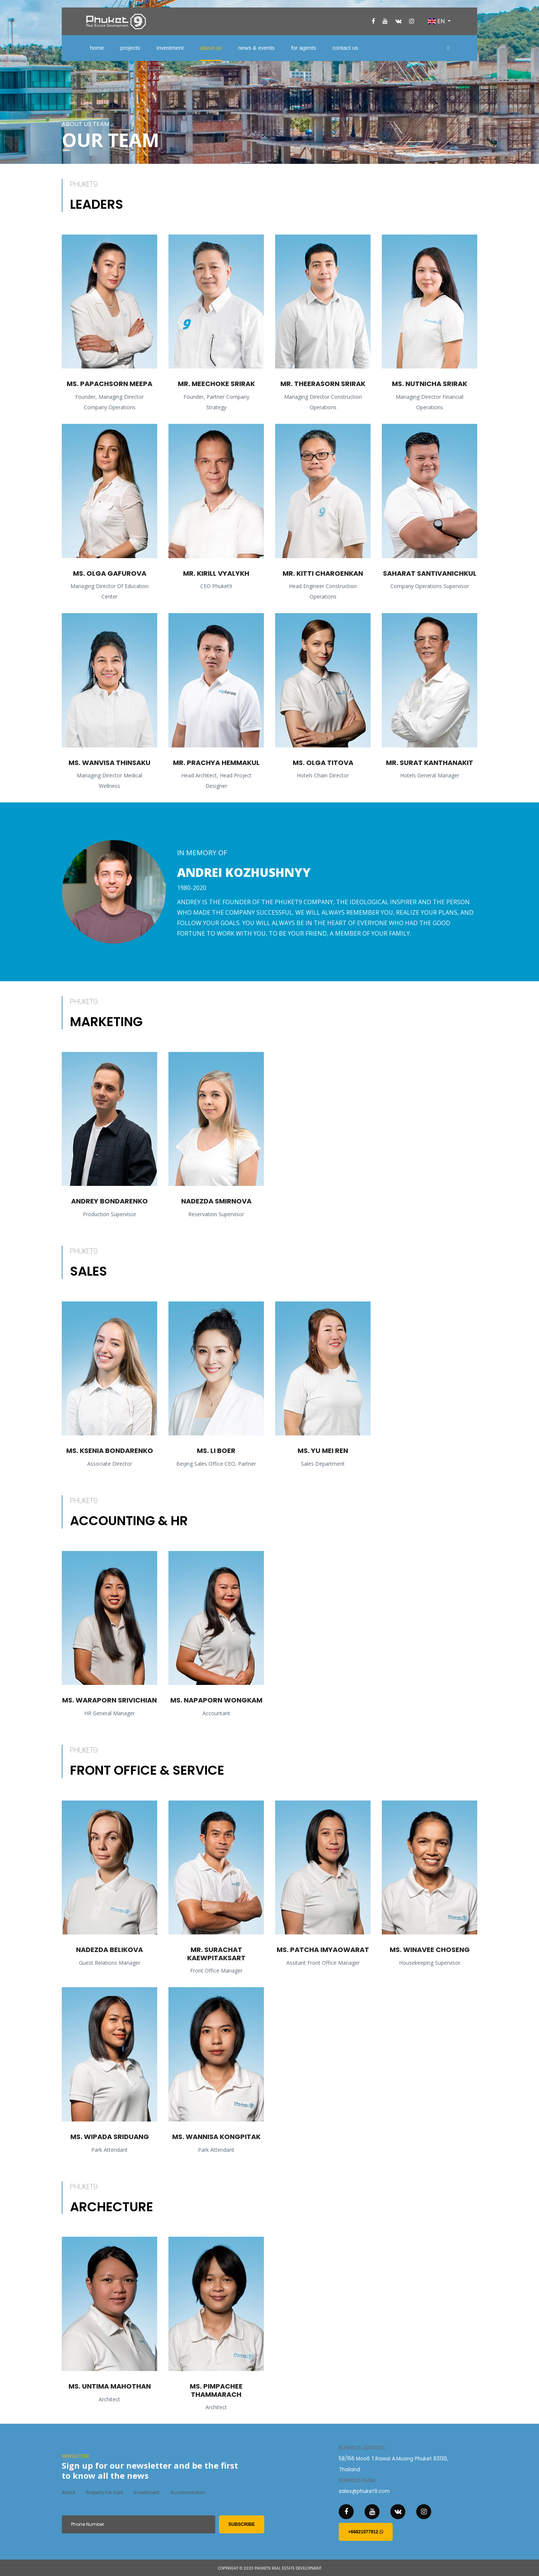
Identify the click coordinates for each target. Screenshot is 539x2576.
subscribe (241, 2524)
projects (130, 48)
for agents (303, 48)
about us (211, 48)
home (97, 48)
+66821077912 (365, 2531)
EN (437, 21)
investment (170, 48)
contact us (345, 48)
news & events (256, 48)
